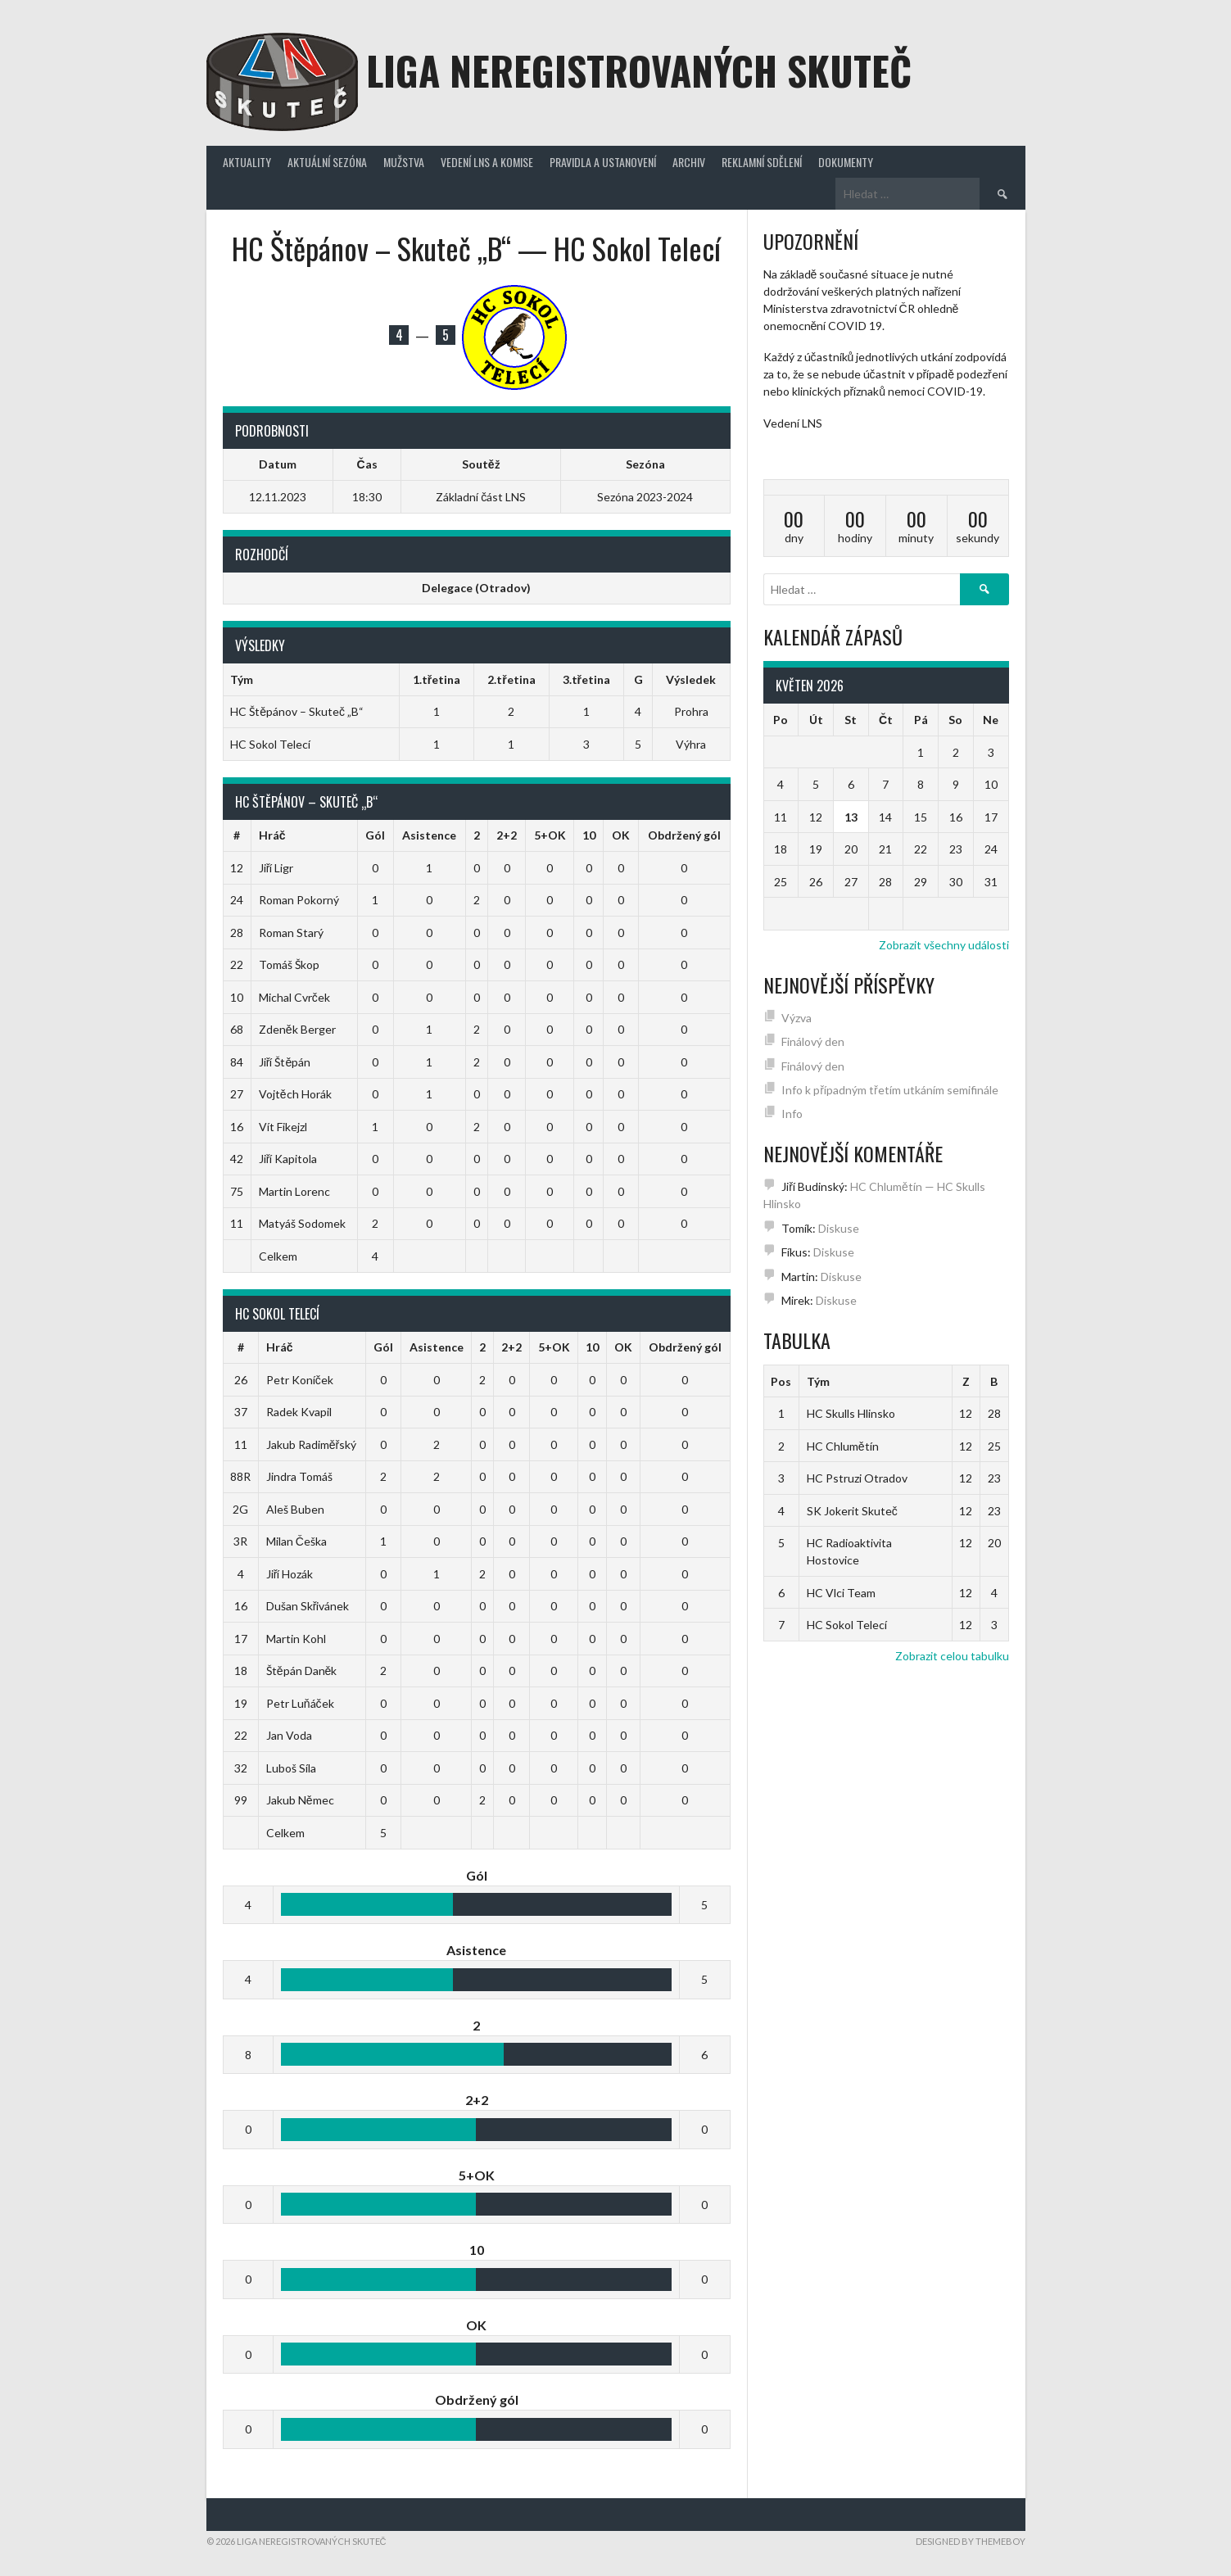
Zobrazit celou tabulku (952, 1656)
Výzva (796, 1018)
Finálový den (812, 1041)
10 (588, 835)
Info (792, 1113)
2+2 (506, 835)
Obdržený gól (684, 835)
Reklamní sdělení (762, 161)
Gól (375, 835)
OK (621, 835)
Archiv (688, 161)
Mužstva (403, 161)
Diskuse (838, 1228)
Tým (818, 1381)
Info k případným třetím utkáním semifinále (889, 1090)
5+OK (550, 835)
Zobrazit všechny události (944, 945)
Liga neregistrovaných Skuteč (639, 70)
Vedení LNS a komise (487, 161)
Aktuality (247, 161)
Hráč (272, 835)
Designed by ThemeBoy (970, 2541)
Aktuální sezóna (327, 161)
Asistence (429, 835)
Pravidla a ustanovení (603, 161)
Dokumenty (845, 161)
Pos (781, 1381)
